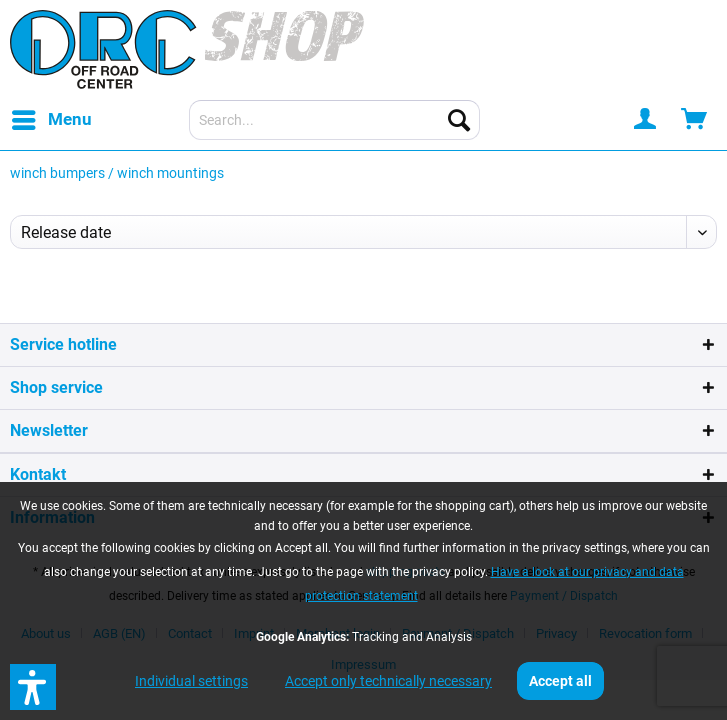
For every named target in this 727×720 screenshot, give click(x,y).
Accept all (560, 681)
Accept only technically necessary (388, 681)
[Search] (459, 120)
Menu (52, 116)
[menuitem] (51, 120)
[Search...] (334, 120)
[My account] (646, 120)
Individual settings (191, 681)
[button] (33, 687)
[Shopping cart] (695, 120)
